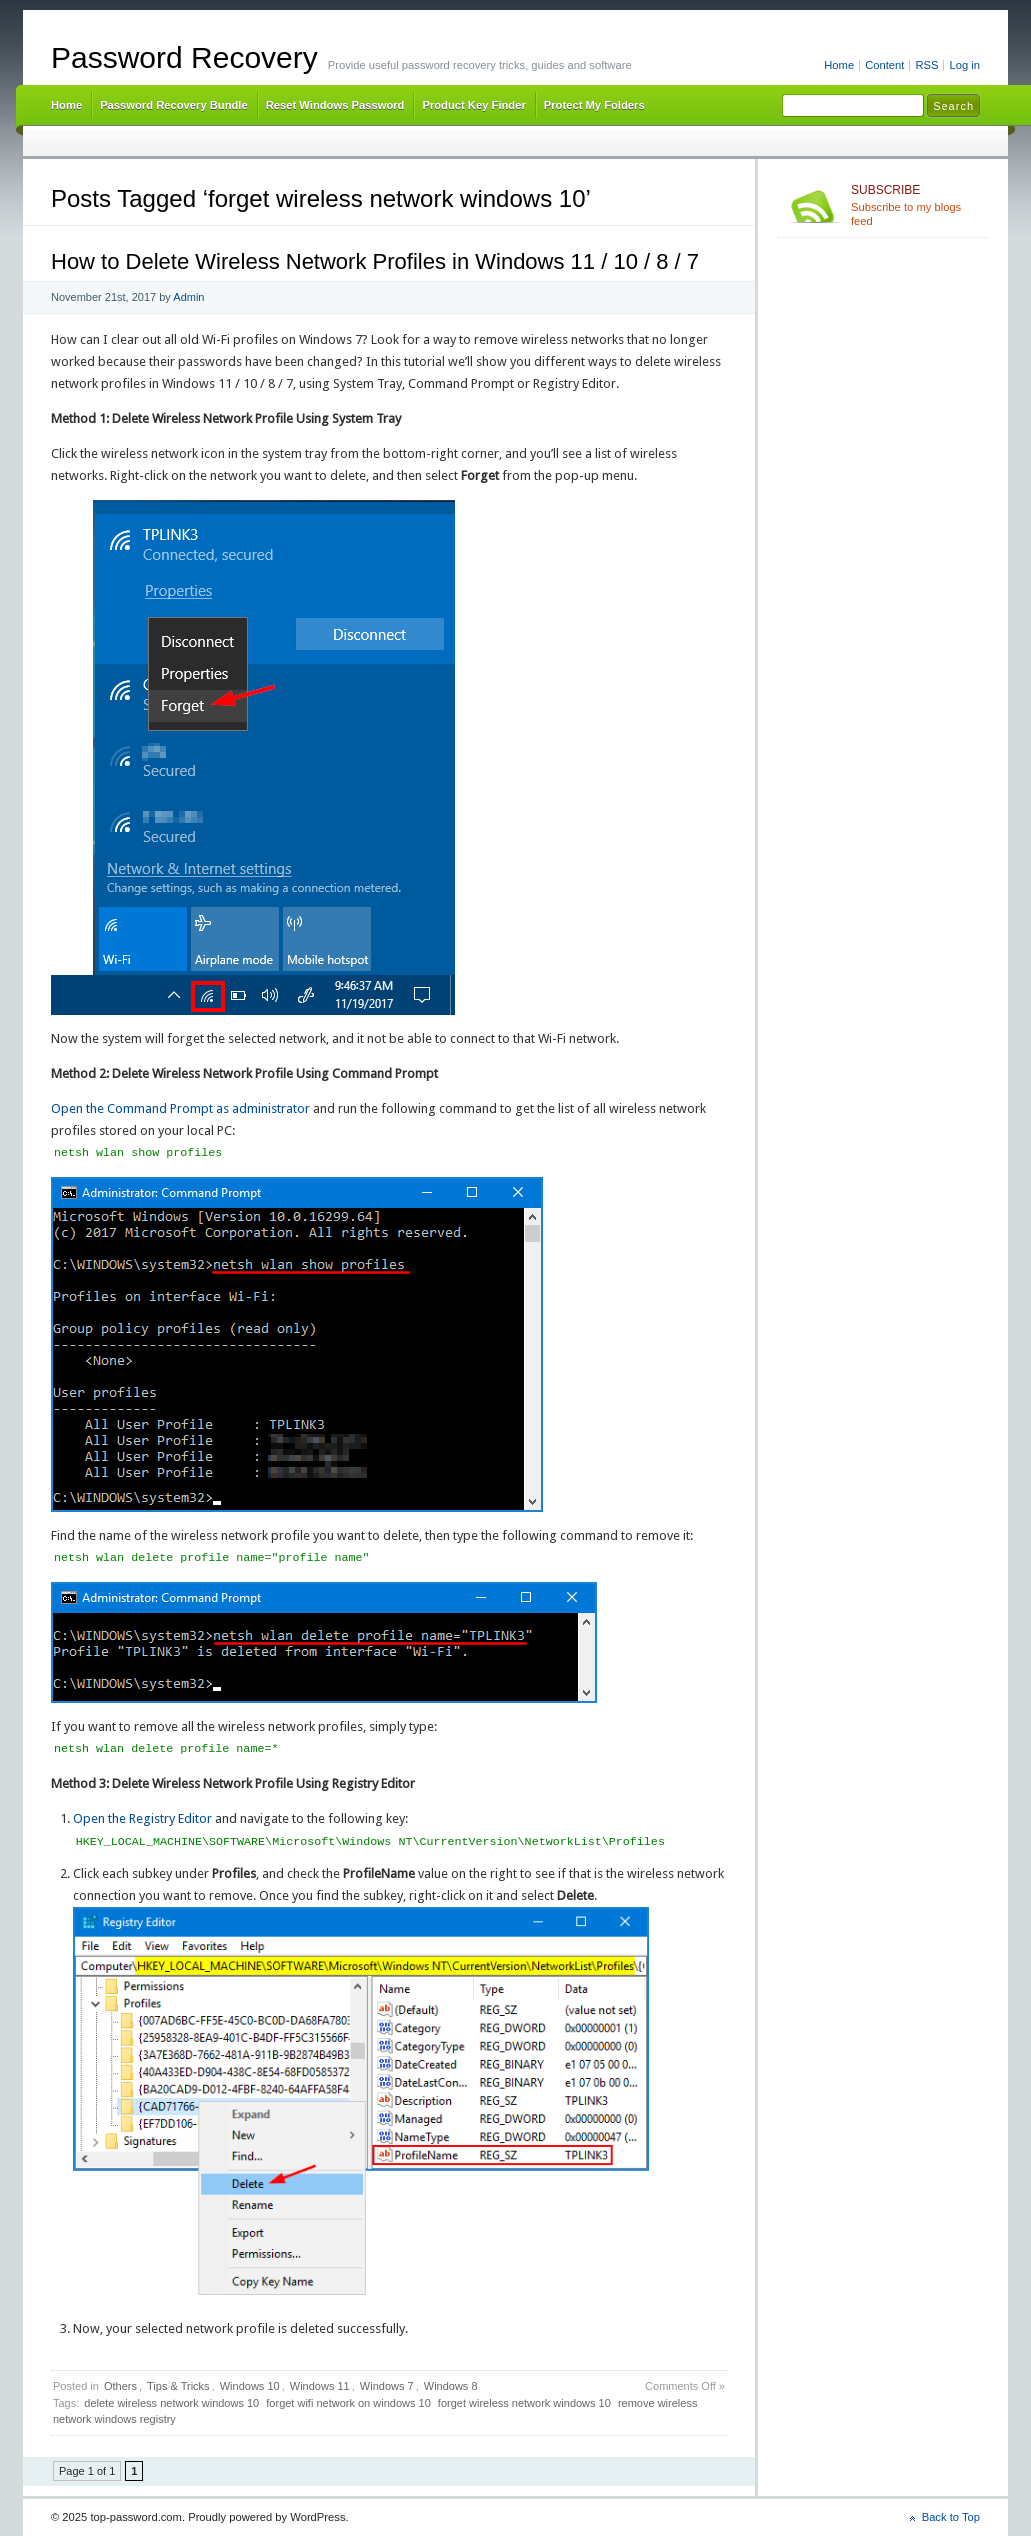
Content (884, 65)
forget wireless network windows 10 (524, 2403)
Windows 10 (250, 2386)
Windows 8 (451, 2386)
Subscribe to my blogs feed (915, 205)
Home (839, 65)
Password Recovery (184, 57)
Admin (188, 297)
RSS (926, 65)
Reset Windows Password (335, 105)
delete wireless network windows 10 (171, 2403)
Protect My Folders (594, 105)
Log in (964, 65)
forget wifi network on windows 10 (348, 2403)
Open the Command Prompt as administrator (180, 1108)
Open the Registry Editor (142, 1818)
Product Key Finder (473, 105)
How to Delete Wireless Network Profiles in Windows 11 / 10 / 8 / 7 (375, 261)
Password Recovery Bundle (174, 105)
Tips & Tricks (178, 2386)
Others (120, 2386)
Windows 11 (320, 2386)
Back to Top (951, 2517)
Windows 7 (387, 2386)
